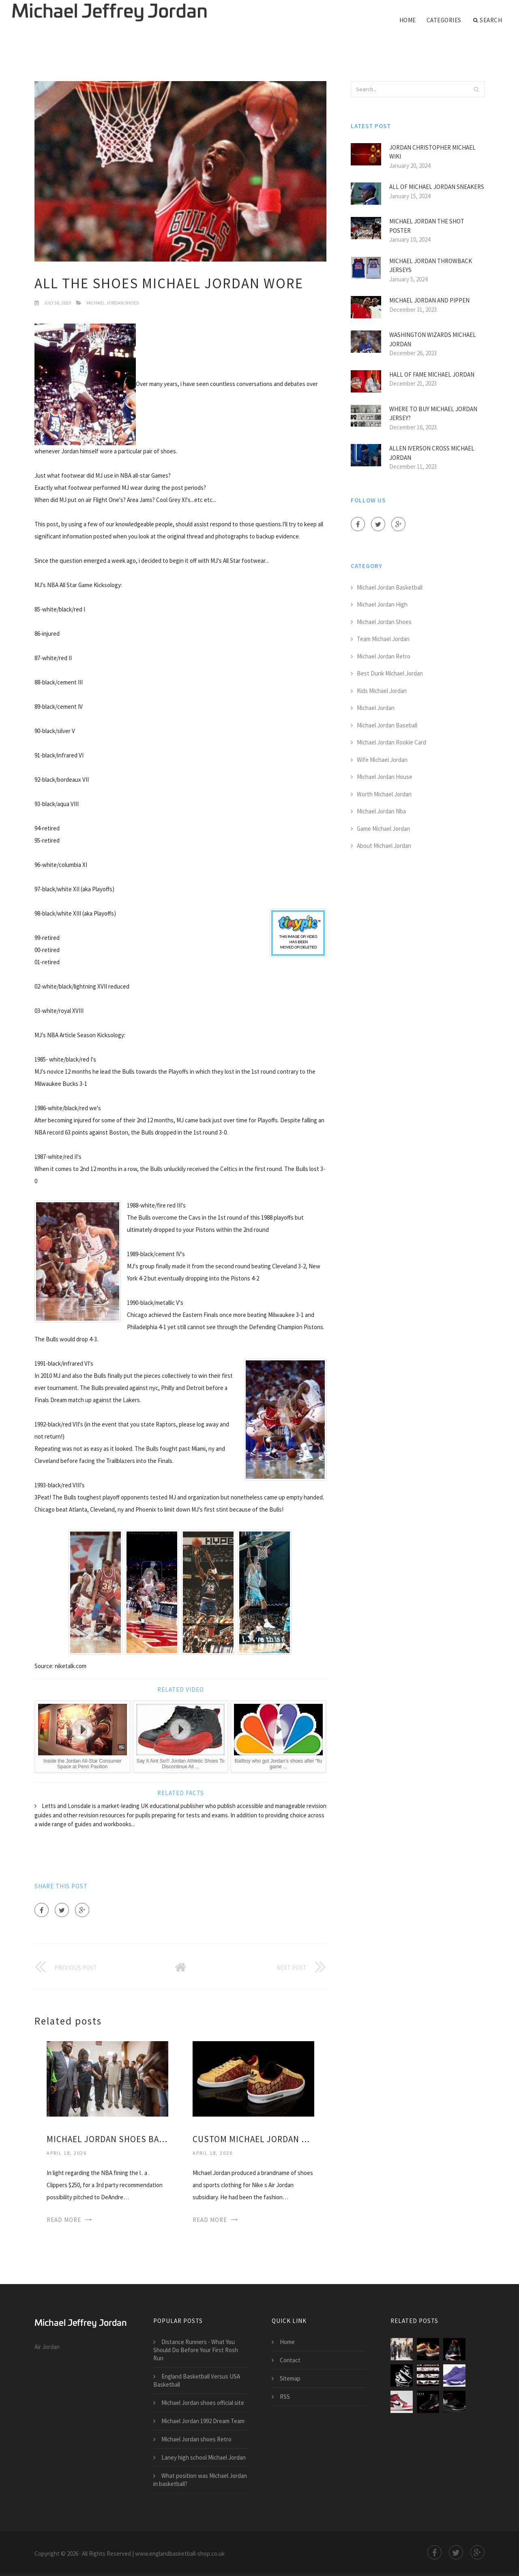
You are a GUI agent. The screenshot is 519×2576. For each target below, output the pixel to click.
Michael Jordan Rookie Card (391, 742)
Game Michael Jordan (383, 828)
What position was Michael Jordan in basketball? (200, 2480)
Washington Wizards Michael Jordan (432, 339)
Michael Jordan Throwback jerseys (430, 265)
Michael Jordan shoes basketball (107, 2139)
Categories (444, 20)
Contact (290, 2360)
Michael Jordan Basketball (389, 587)
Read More (64, 2220)
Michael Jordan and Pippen (429, 300)
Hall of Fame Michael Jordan (431, 374)
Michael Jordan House (384, 777)
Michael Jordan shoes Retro (196, 2439)
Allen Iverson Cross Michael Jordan (431, 452)
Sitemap (290, 2378)
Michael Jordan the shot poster (426, 225)
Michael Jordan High (382, 604)
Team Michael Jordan (383, 639)
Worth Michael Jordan (384, 794)
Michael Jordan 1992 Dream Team (202, 2421)
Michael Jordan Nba (381, 811)
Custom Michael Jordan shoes (253, 2139)
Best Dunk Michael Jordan (390, 673)
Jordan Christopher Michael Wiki (432, 152)
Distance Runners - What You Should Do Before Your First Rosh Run (195, 2350)
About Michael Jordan (384, 845)
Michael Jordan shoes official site (202, 2403)
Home (407, 20)
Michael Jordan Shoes (112, 303)
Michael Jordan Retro (383, 656)
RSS (285, 2396)
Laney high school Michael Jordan (203, 2457)
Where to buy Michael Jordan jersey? (433, 413)
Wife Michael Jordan (382, 760)
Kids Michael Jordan (382, 691)
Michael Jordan (376, 708)
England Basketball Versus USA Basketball (196, 2380)
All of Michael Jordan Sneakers (436, 187)
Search (487, 20)
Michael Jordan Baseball (387, 725)
